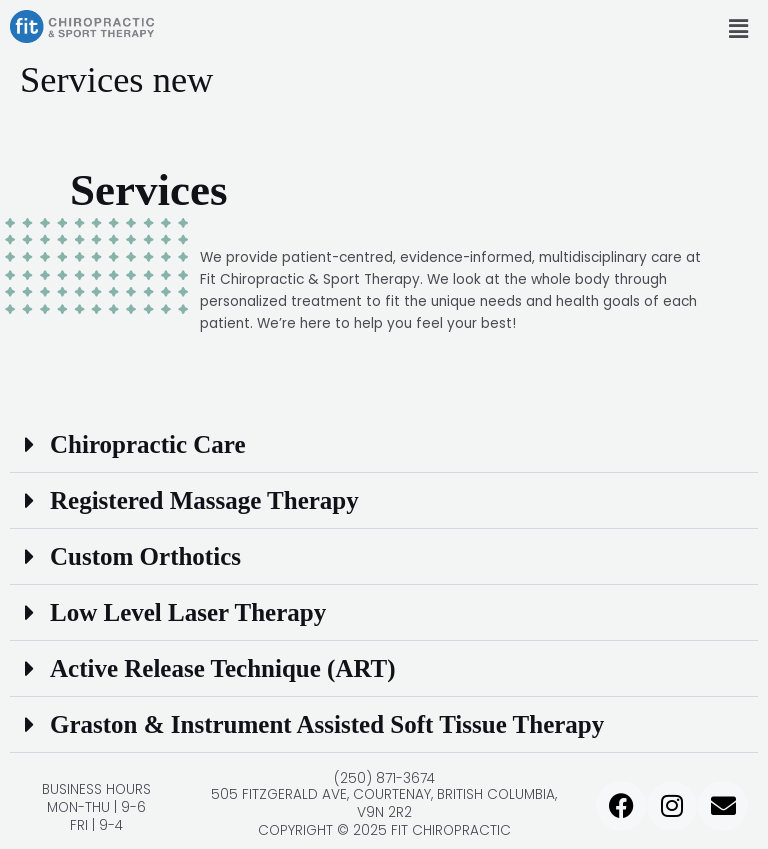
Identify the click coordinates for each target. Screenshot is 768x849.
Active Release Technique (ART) (223, 668)
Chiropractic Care (148, 444)
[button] (738, 29)
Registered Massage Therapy (204, 500)
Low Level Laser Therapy (188, 612)
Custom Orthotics (145, 556)
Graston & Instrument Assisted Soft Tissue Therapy (327, 724)
